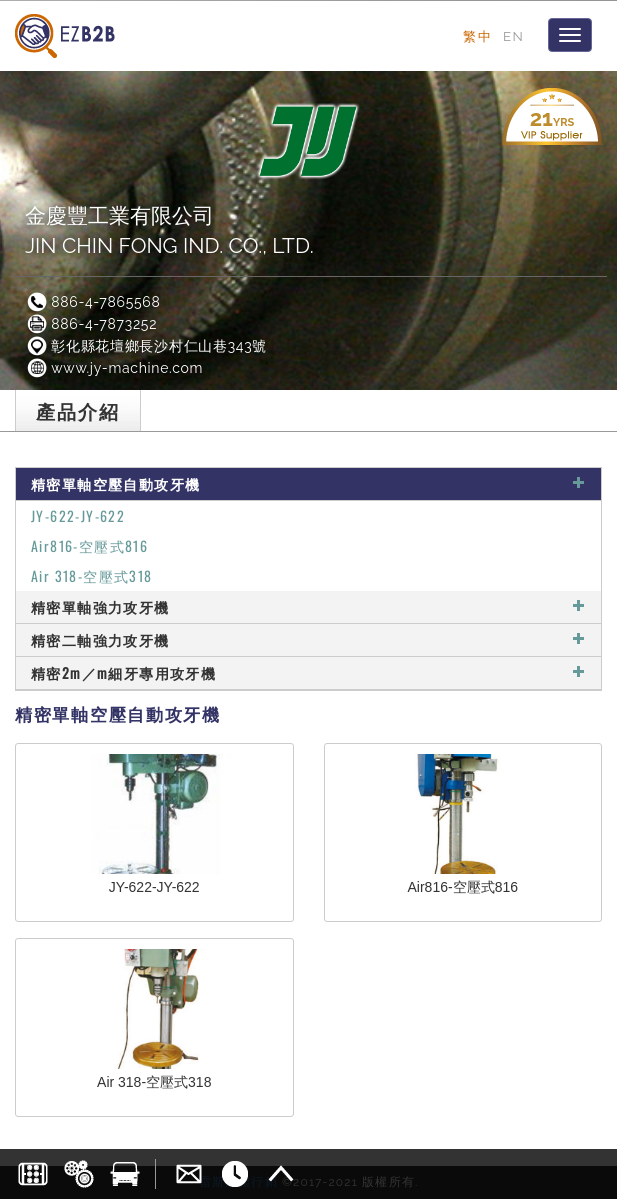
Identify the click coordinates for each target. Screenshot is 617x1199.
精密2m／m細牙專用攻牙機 (308, 672)
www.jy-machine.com (114, 368)
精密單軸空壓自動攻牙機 (308, 483)
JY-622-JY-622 (78, 515)
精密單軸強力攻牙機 (308, 606)
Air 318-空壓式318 (92, 575)
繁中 (477, 36)
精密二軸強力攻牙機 (308, 639)
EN (513, 36)
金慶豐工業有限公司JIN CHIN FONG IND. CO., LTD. (169, 230)
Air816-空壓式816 (89, 545)
